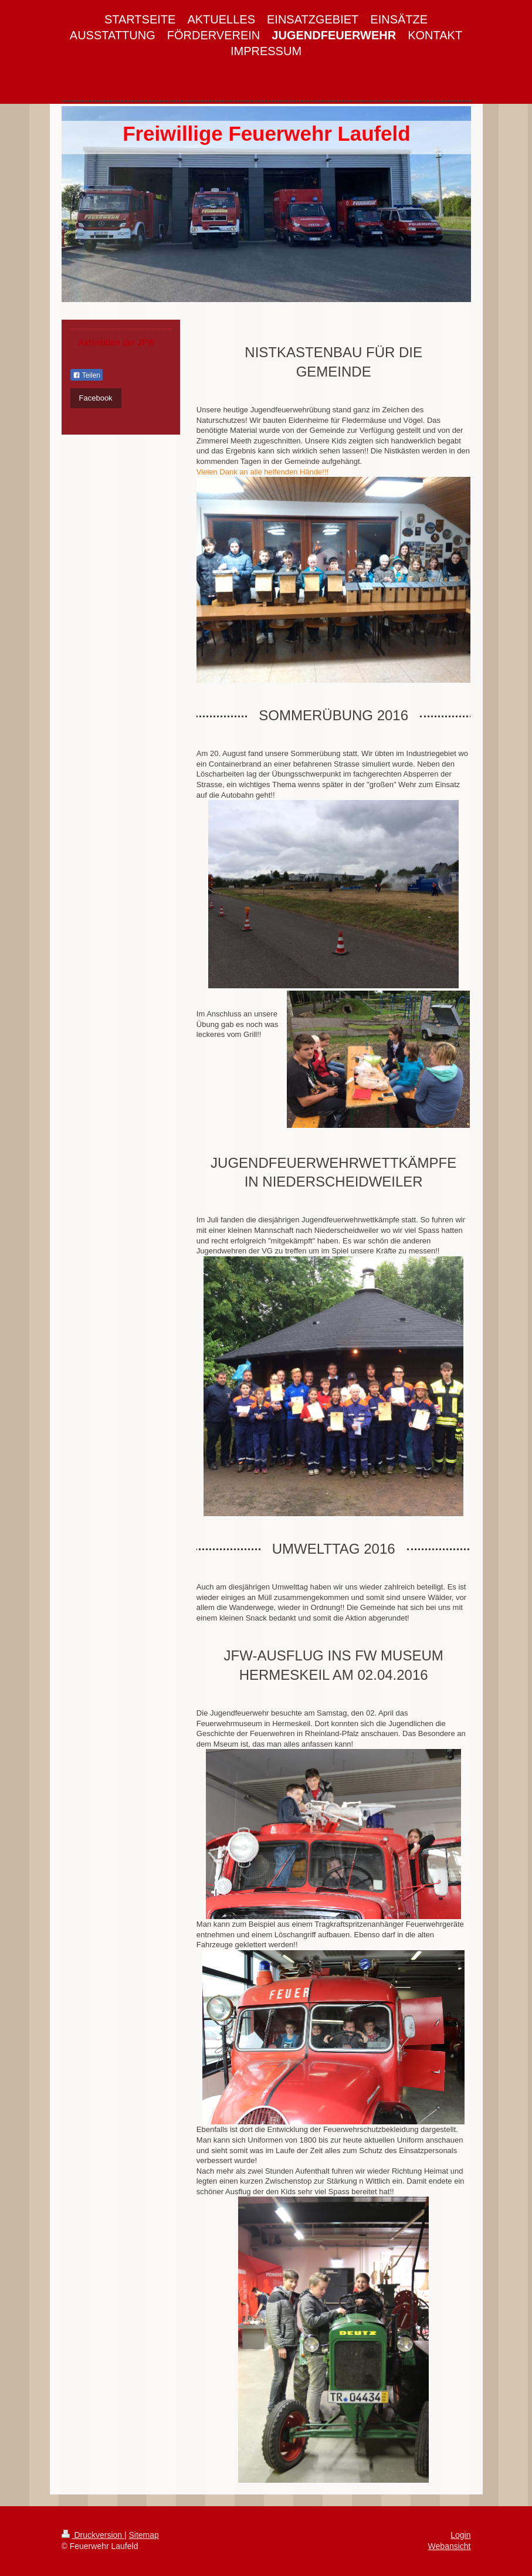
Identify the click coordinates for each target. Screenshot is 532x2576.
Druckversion (93, 2535)
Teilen (86, 375)
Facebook (96, 398)
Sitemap (144, 2535)
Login (460, 2535)
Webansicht (449, 2546)
